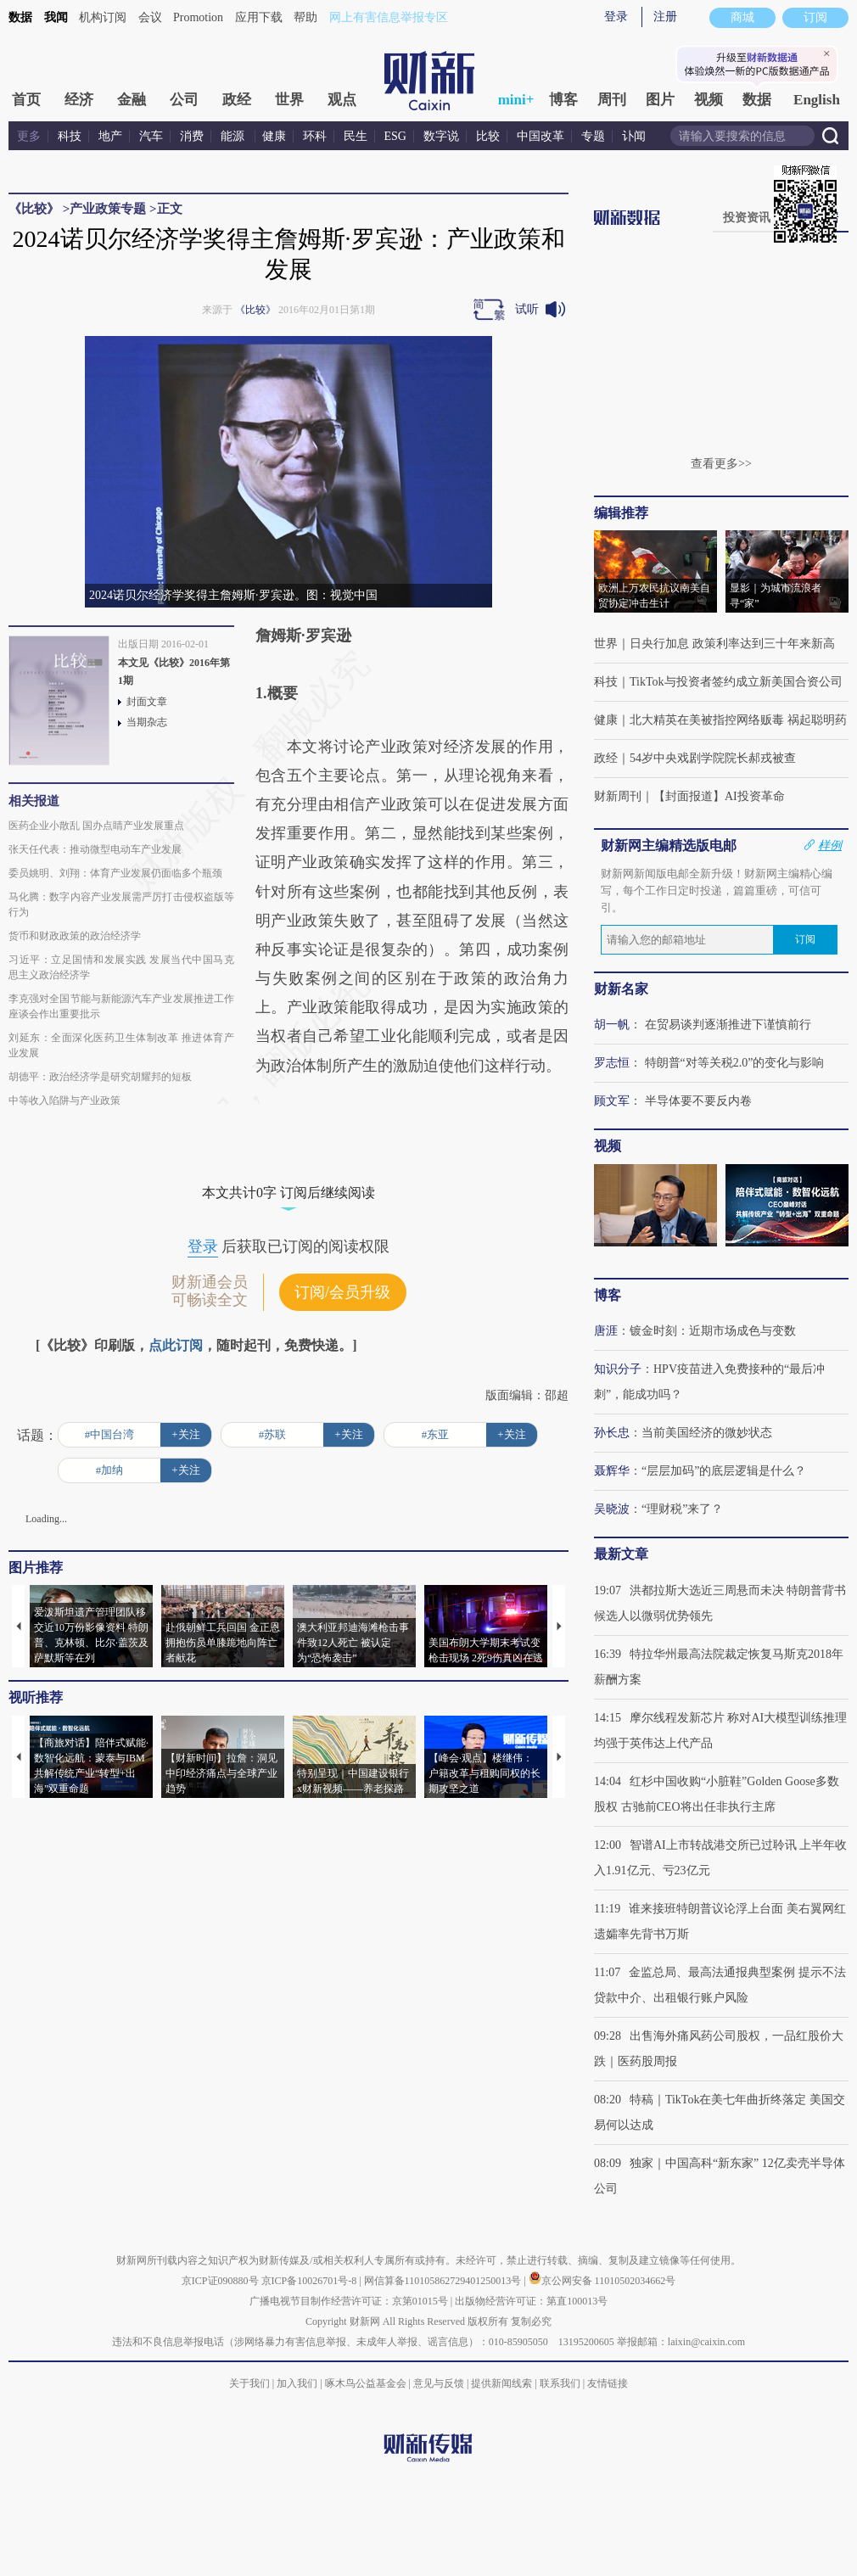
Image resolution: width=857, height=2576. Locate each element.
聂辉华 (612, 1470)
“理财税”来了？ (682, 1509)
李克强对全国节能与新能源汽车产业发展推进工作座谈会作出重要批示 (121, 1006)
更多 (29, 136)
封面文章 (146, 702)
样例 (830, 845)
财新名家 (621, 989)
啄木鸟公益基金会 (367, 2383)
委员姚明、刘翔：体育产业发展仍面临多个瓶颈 (115, 873)
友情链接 (607, 2383)
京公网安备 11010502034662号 (602, 2281)
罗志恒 (612, 1062)
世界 (289, 100)
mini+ (516, 100)
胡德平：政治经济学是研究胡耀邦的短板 (100, 1077)
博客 (563, 100)
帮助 (305, 17)
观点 (342, 100)
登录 (616, 16)
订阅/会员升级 (342, 1292)
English (816, 100)
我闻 (56, 17)
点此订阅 (175, 1345)
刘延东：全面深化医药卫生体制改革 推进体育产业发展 (121, 1045)
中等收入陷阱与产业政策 (64, 1100)
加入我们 (297, 2383)
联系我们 (560, 2383)
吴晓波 (612, 1509)
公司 (184, 100)
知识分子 (617, 1369)
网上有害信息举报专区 (388, 17)
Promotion (198, 17)
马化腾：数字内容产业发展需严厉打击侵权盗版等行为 (121, 904)
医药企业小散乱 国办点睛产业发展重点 (96, 826)
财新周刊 (617, 796)
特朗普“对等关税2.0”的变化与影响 (735, 1062)
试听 (527, 309)
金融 (131, 100)
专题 (593, 136)
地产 (110, 136)
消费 (192, 136)
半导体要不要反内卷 (698, 1101)
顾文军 (612, 1101)
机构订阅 (102, 17)
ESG (395, 136)
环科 (315, 136)
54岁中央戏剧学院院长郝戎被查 (713, 758)
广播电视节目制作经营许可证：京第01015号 (348, 2301)
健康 (274, 136)
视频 (708, 100)
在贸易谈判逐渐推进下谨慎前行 (728, 1024)
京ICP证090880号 (220, 2281)
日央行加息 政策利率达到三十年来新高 (732, 643)
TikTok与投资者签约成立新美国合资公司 (736, 681)
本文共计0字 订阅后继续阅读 (288, 1192)
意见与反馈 (438, 2383)
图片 (660, 100)
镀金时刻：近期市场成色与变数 (713, 1330)
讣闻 (634, 136)
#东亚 (436, 1434)
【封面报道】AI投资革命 (719, 796)
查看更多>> (721, 463)
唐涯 (606, 1330)
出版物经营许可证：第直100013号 (531, 2301)
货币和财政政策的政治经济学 (74, 936)
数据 (20, 17)
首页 (26, 100)
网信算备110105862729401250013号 (444, 2281)
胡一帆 (612, 1024)
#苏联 (273, 1434)
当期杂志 (146, 722)
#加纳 (110, 1470)
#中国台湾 (110, 1434)
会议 (150, 17)
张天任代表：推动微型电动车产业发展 (95, 849)
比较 (488, 136)
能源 (234, 136)
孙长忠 (612, 1432)
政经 (236, 100)
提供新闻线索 (501, 2383)
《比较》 (33, 209)
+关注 (185, 1434)
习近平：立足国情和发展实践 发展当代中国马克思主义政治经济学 (121, 967)
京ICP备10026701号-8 (310, 2281)
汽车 (151, 136)
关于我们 (249, 2383)
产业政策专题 (108, 209)
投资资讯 (746, 217)
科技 (69, 136)
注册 (665, 16)
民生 (355, 136)
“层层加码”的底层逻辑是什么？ (723, 1470)
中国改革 (540, 136)
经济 (78, 100)
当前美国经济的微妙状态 (706, 1432)
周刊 (611, 100)
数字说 (441, 136)
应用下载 (259, 17)
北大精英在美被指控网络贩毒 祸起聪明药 (738, 720)
